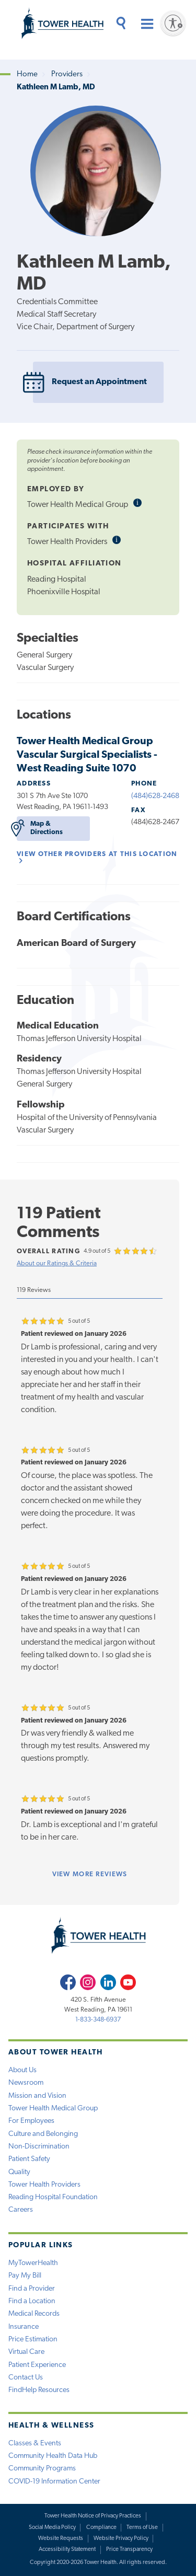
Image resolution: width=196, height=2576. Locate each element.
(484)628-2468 (155, 796)
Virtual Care (26, 2352)
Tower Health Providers (44, 2185)
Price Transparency (129, 2549)
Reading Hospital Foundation (53, 2197)
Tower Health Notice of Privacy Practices (92, 2516)
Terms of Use (142, 2528)
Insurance (23, 2327)
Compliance (101, 2528)
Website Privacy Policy (121, 2539)
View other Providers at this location (97, 857)
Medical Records (34, 2314)
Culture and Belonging (43, 2134)
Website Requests (60, 2539)
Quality (19, 2172)
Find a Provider (31, 2289)
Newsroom (25, 2083)
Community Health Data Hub (52, 2456)
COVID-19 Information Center (54, 2482)
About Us (22, 2070)
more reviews (90, 1874)
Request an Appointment (90, 382)
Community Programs (42, 2469)
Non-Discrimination (39, 2147)
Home (27, 74)
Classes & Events (34, 2443)
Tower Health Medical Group (53, 2108)
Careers (20, 2210)
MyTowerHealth (33, 2263)
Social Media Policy (52, 2528)
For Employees (31, 2121)
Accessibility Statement (67, 2549)
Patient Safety (29, 2159)
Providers (67, 74)
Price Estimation (32, 2339)
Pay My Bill (24, 2276)
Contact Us (25, 2378)
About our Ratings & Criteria (57, 1263)
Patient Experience (37, 2365)
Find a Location (31, 2301)
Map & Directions (40, 828)
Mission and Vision (37, 2096)
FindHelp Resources (39, 2390)
